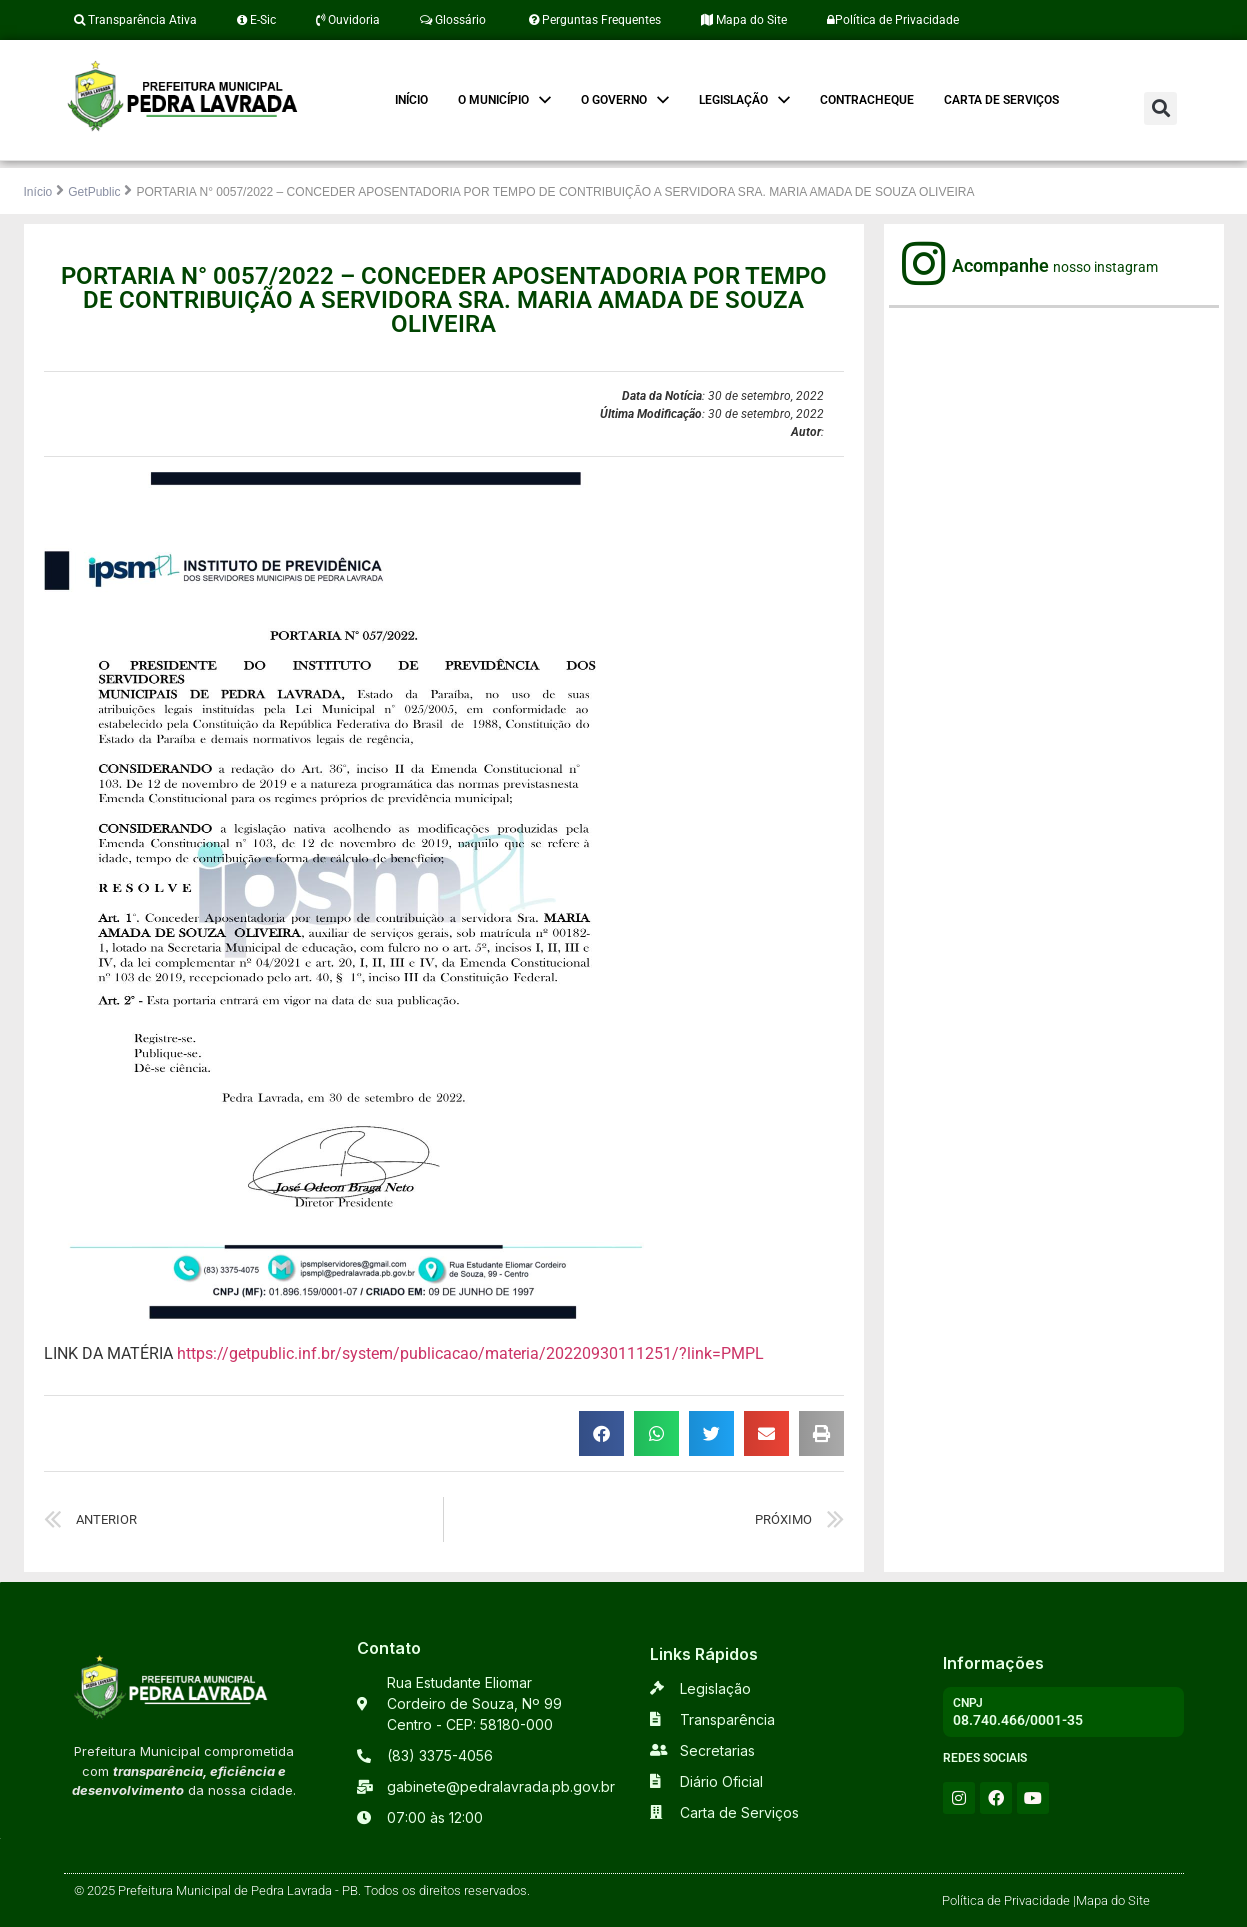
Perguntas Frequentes (593, 20)
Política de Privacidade (893, 20)
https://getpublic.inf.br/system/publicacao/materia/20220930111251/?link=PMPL (470, 1353)
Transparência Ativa (135, 20)
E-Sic (256, 20)
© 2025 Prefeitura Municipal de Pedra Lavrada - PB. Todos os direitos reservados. (302, 1890)
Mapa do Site (744, 20)
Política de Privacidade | (1009, 1900)
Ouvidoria (348, 20)
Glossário (453, 20)
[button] (1160, 108)
